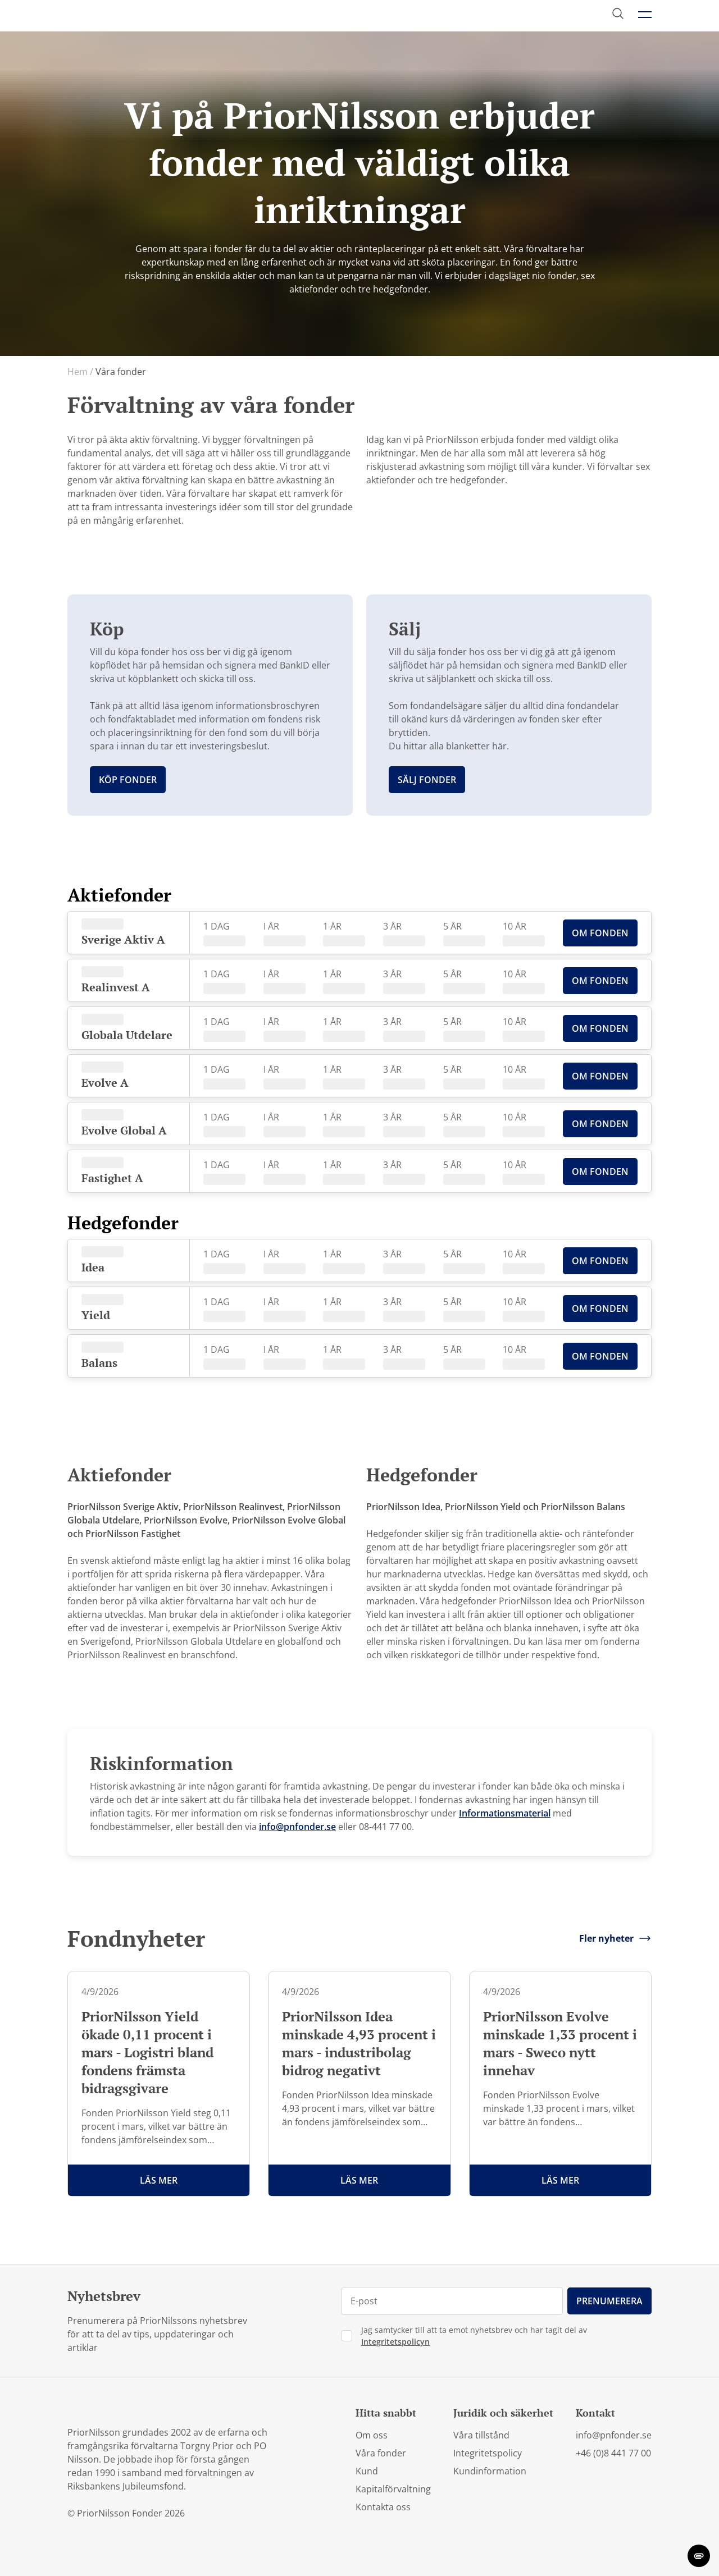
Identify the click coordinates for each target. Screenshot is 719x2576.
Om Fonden (600, 933)
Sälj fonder (427, 780)
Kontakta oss (383, 2507)
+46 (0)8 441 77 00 (613, 2453)
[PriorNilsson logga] (121, 14)
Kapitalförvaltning (393, 2489)
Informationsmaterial (504, 1813)
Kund (367, 2471)
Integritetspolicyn (395, 2341)
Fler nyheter (615, 1938)
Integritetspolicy (487, 2453)
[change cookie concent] (699, 2556)
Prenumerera (609, 2301)
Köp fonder (128, 780)
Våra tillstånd (481, 2435)
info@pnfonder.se (297, 1826)
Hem (80, 371)
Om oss (372, 2435)
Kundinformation (489, 2471)
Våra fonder (381, 2453)
